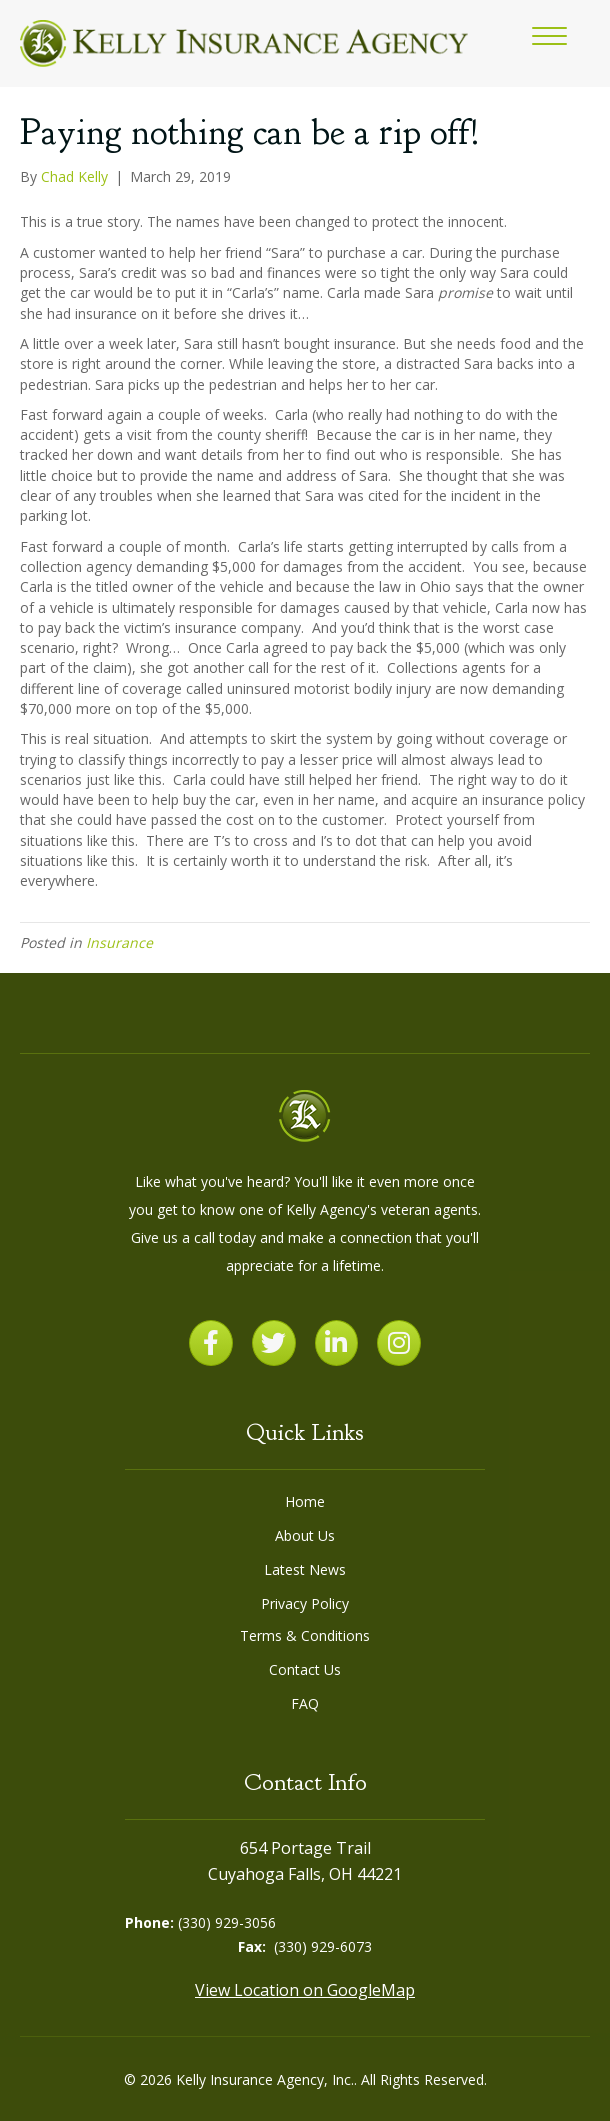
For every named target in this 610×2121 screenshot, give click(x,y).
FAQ (305, 1703)
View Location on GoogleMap (305, 1990)
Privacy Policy (305, 1603)
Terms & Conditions (305, 1635)
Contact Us (305, 1669)
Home (305, 1501)
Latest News (305, 1569)
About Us (305, 1535)
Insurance (119, 942)
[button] (549, 37)
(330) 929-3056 (227, 1922)
